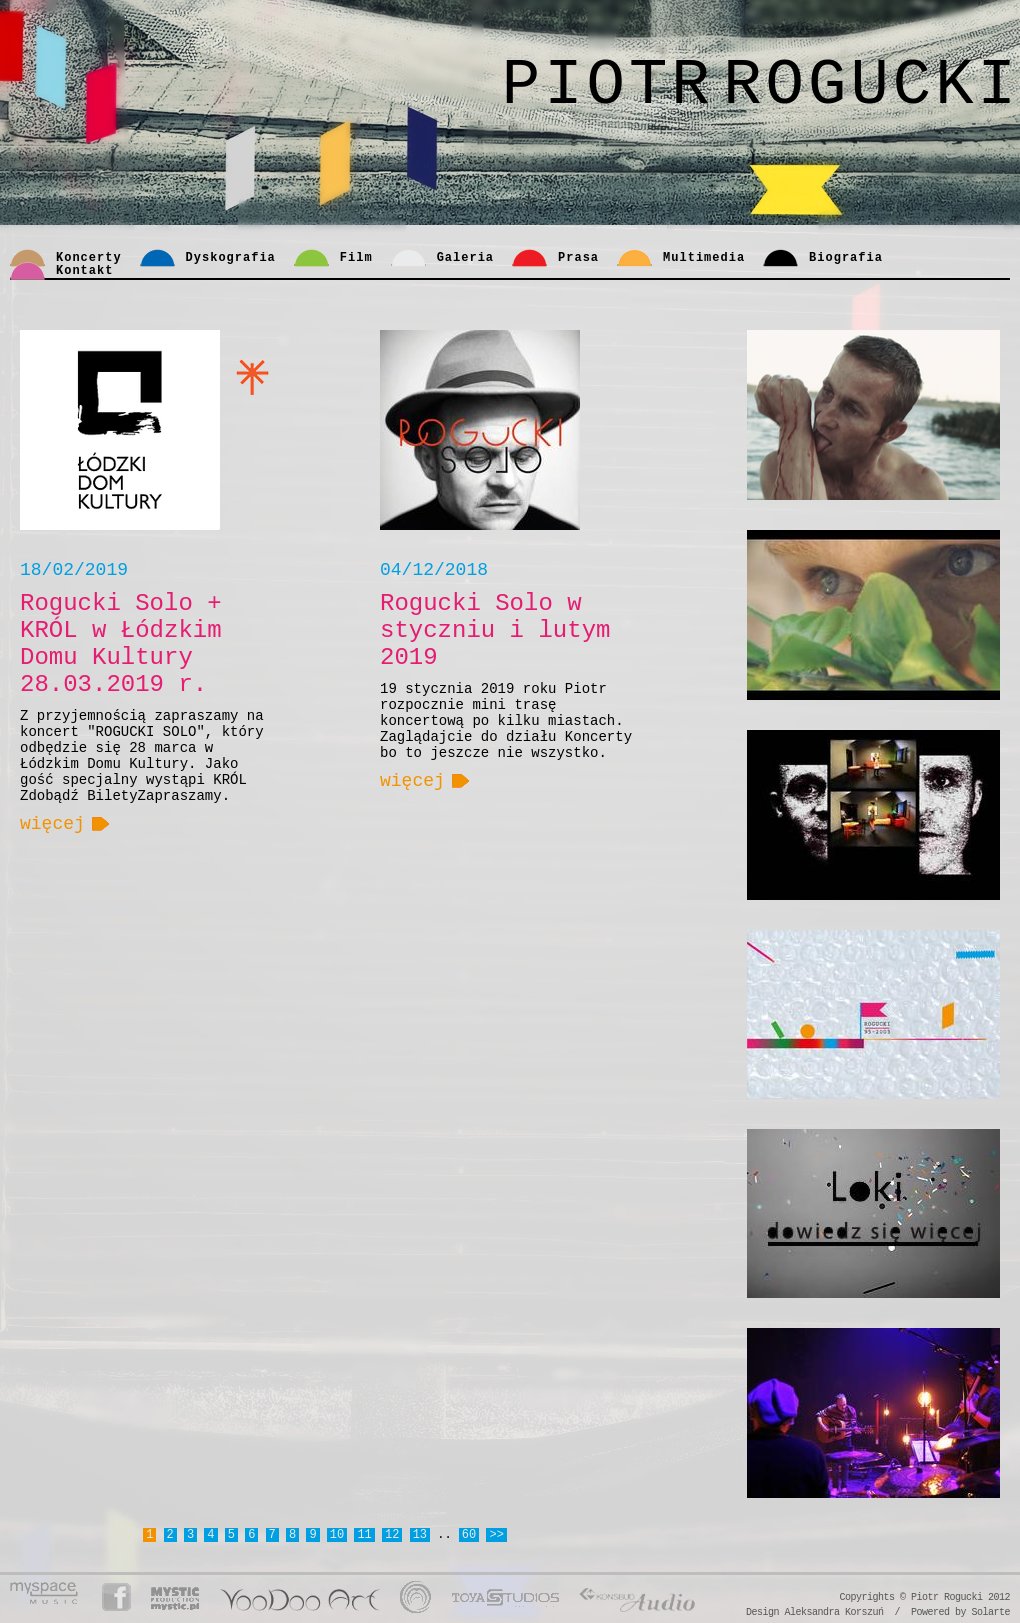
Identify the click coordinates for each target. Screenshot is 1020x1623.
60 (469, 1535)
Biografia (846, 258)
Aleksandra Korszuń (833, 1612)
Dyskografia (231, 258)
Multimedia (704, 258)
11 (364, 1535)
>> (496, 1535)
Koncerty (89, 258)
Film (356, 258)
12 (392, 1535)
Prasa (578, 258)
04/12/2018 (434, 570)
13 (420, 1535)
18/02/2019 (74, 570)
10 (337, 1535)
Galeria (465, 258)
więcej (52, 824)
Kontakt (84, 271)
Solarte (990, 1612)
